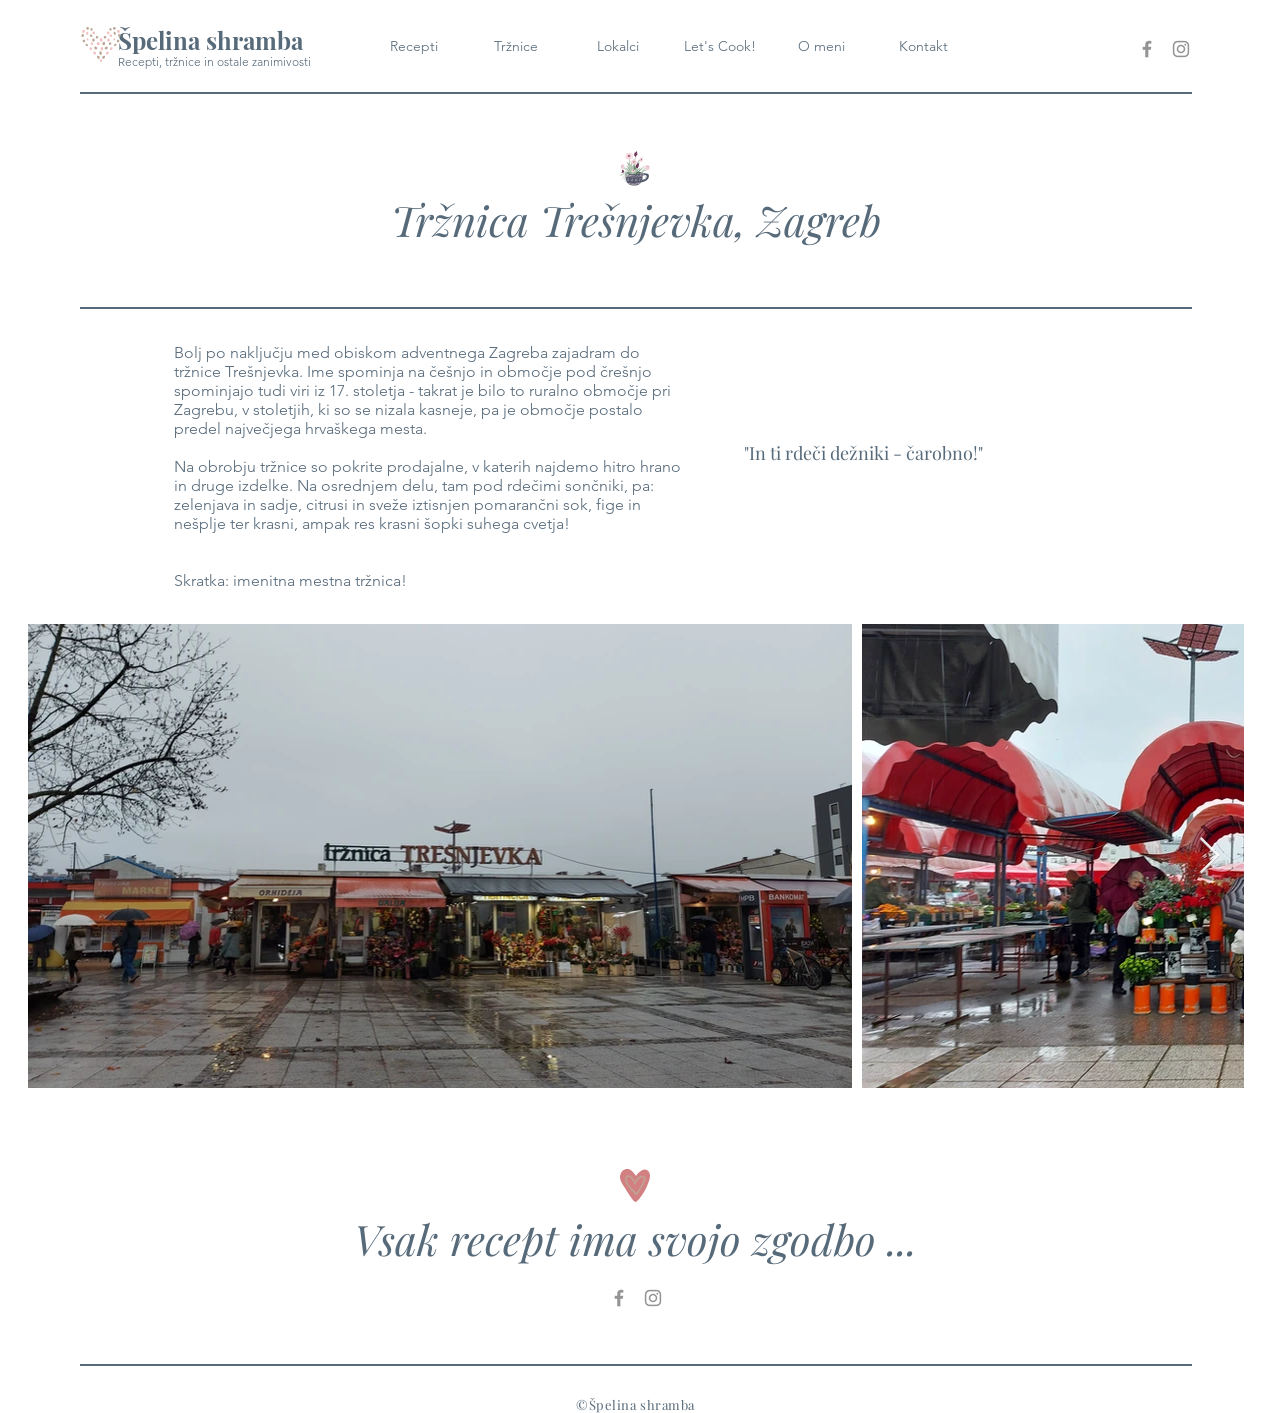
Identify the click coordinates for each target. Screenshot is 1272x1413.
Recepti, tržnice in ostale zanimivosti (214, 61)
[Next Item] (1209, 856)
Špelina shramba (210, 40)
